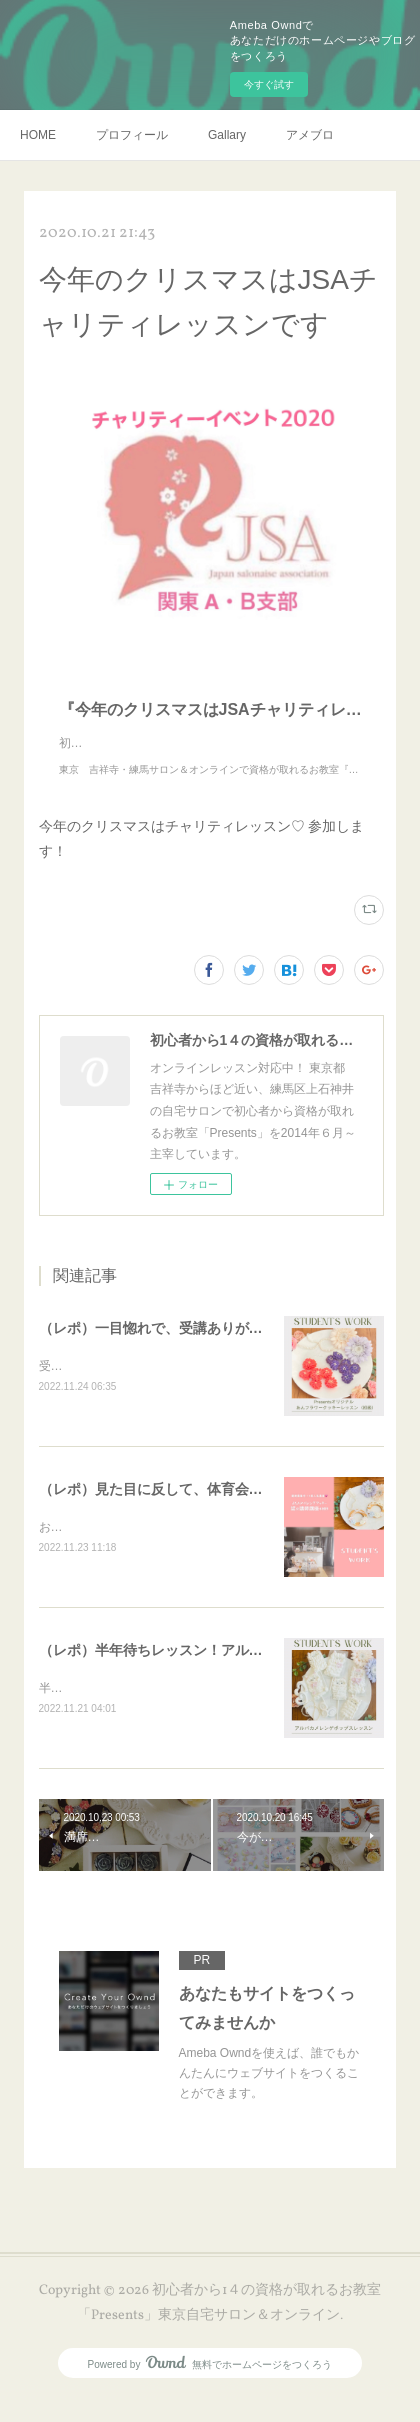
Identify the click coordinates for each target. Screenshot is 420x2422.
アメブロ (310, 135)
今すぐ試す (269, 84)
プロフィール (132, 135)
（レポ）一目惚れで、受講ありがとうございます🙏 (201, 1348)
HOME (38, 135)
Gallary (227, 135)
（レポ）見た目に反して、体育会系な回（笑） (186, 1510)
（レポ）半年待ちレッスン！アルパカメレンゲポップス (214, 1673)
